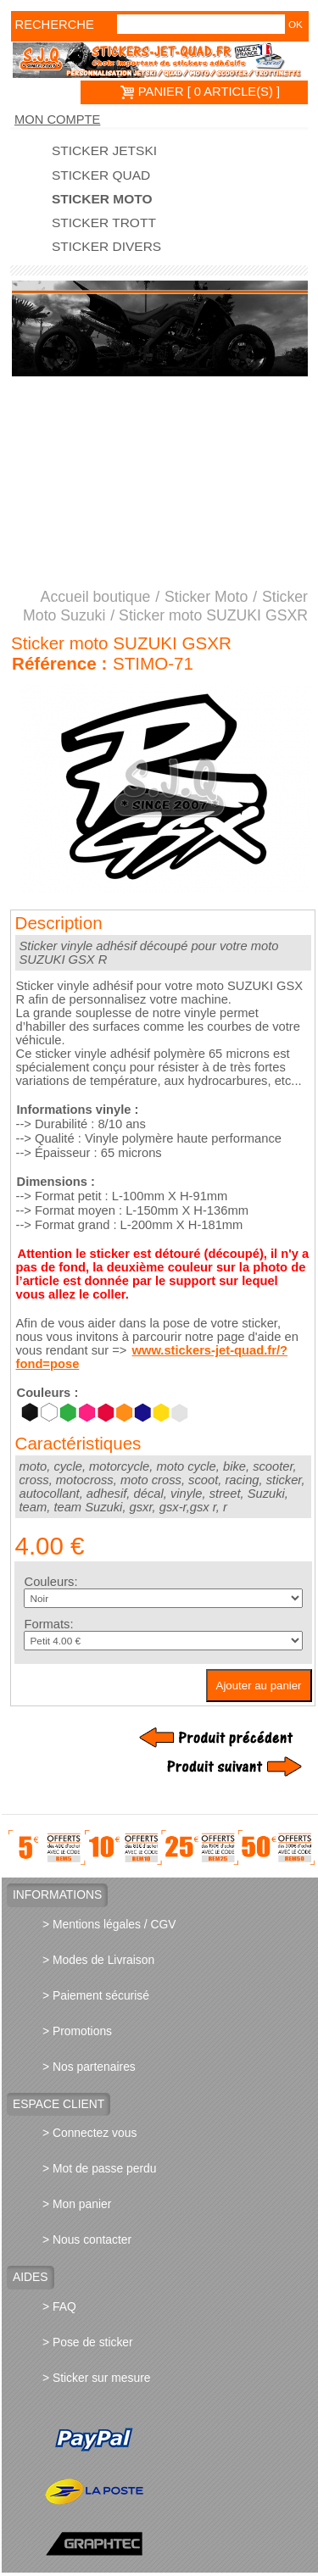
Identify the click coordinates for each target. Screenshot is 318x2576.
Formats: (49, 1624)
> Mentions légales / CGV (109, 1924)
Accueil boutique (96, 596)
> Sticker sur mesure (96, 2377)
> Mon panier (76, 2204)
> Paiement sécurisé (95, 1995)
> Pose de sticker (87, 2342)
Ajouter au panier (259, 1685)
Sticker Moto (102, 199)
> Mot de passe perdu (99, 2168)
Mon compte (57, 119)
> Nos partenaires (89, 2066)
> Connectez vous (89, 2132)
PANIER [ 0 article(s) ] (200, 92)
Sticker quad (101, 175)
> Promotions (77, 2031)
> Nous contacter (86, 2239)
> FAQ (59, 2306)
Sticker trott (104, 223)
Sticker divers (106, 247)
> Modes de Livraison (98, 1960)
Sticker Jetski (104, 151)
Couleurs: (51, 1581)
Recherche (39, 24)
